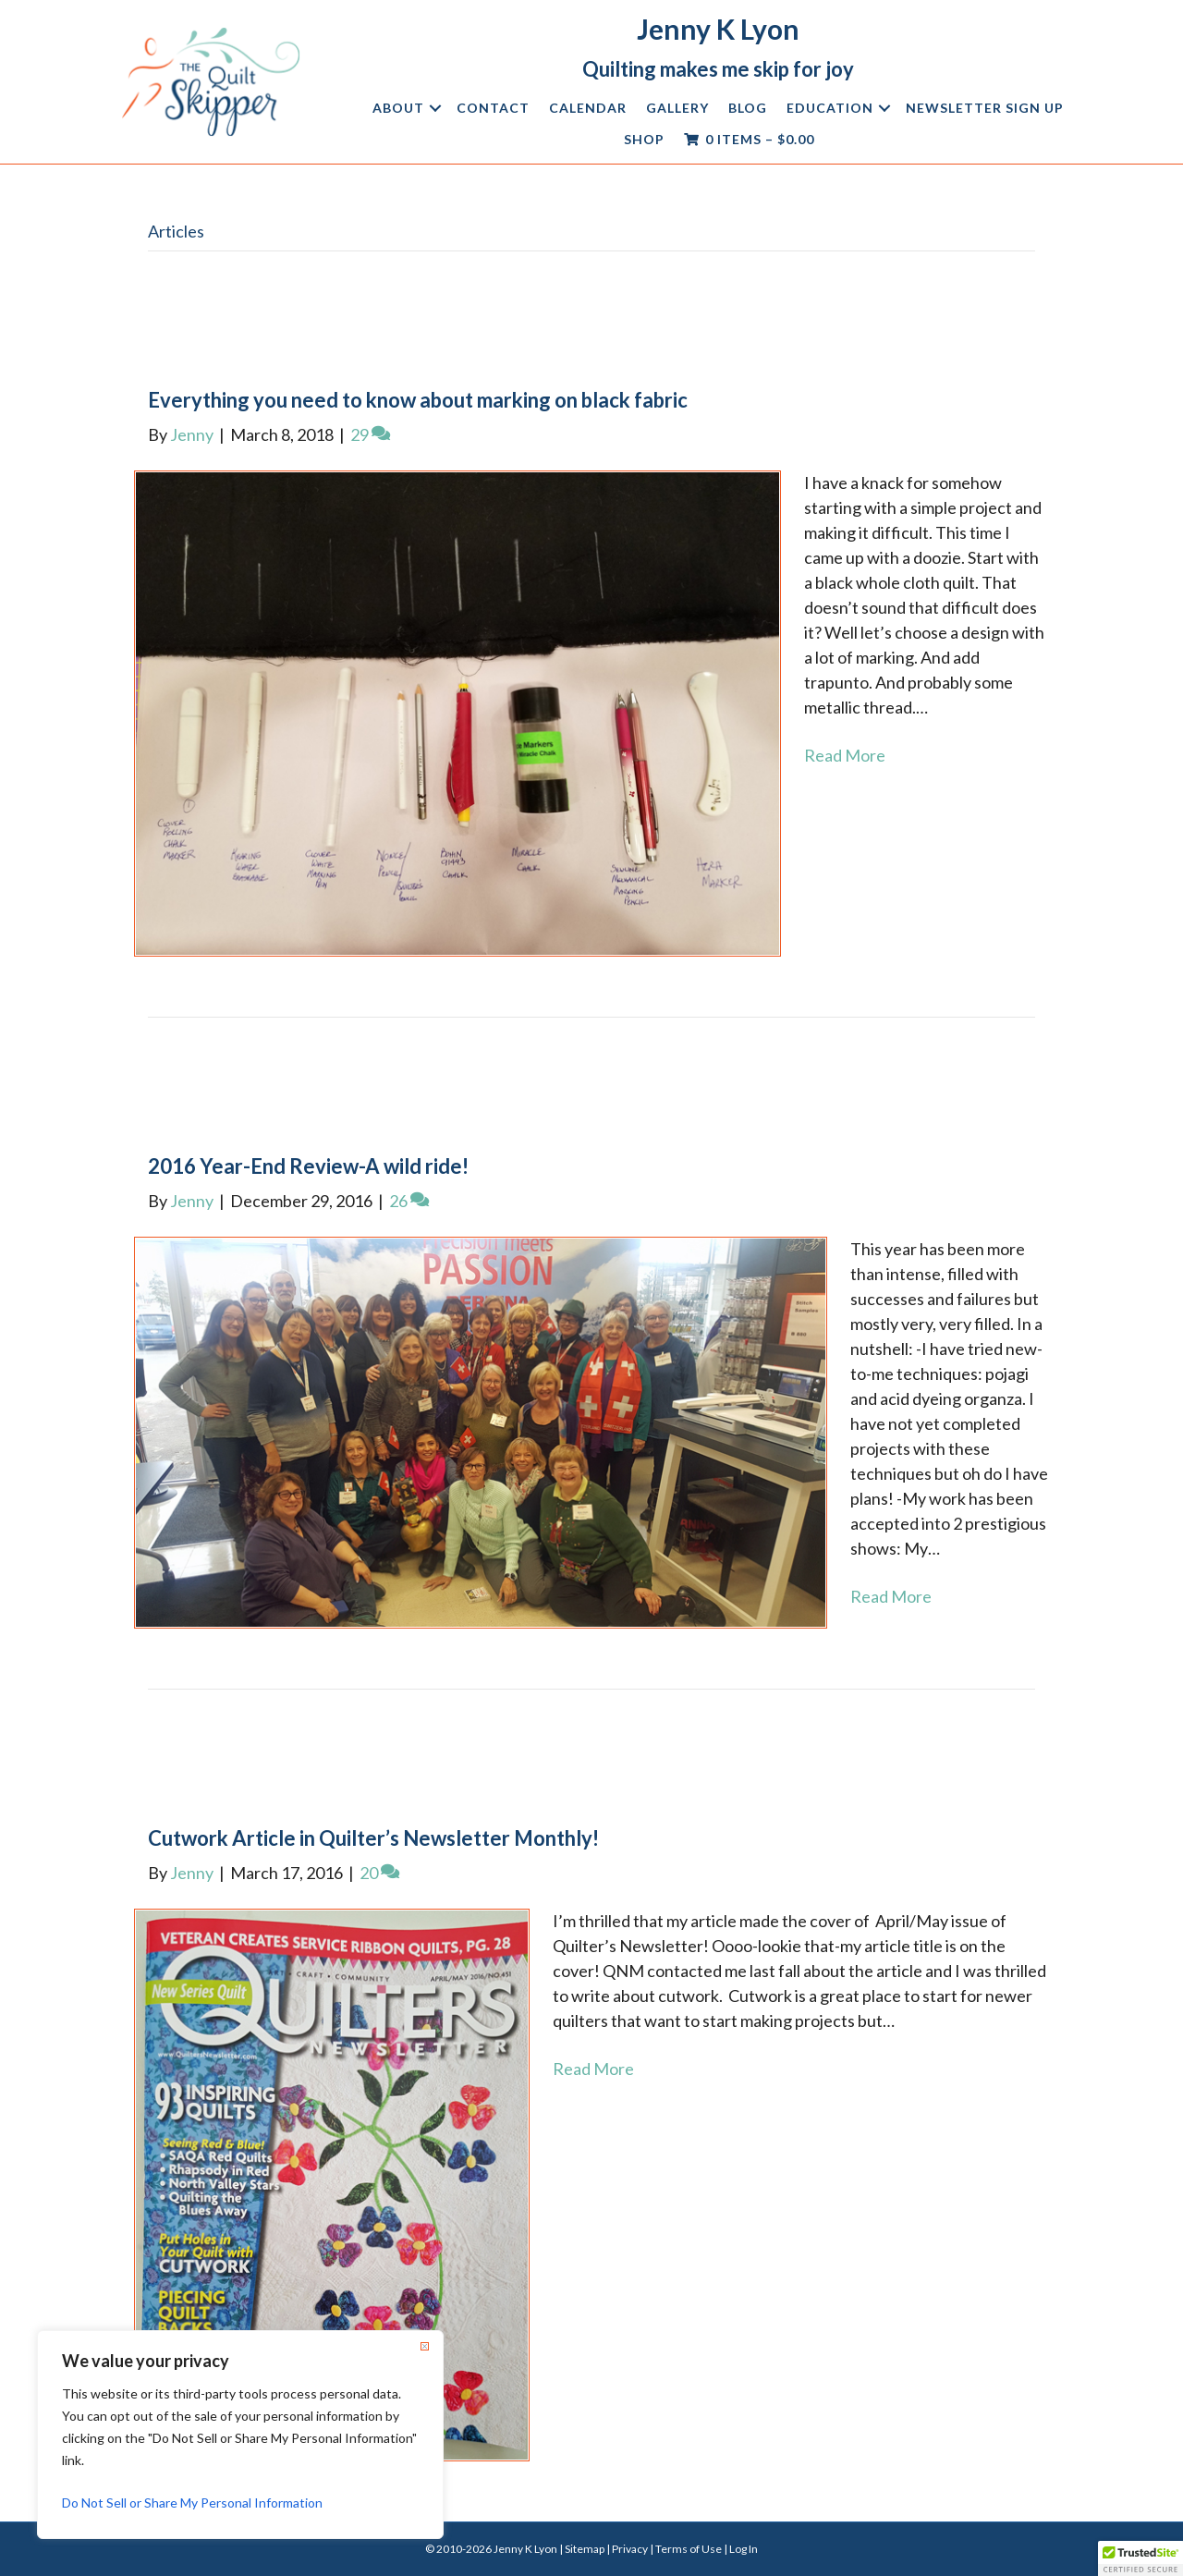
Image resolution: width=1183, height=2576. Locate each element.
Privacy (630, 2549)
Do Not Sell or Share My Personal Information (192, 2502)
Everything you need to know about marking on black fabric (418, 399)
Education (830, 108)
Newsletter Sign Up (985, 108)
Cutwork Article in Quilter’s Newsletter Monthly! (373, 1837)
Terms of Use (688, 2549)
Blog (747, 108)
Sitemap (584, 2549)
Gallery (677, 108)
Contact (493, 108)
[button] (435, 108)
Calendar (588, 108)
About (398, 108)
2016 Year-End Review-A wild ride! (308, 1166)
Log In (743, 2549)
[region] (240, 2434)
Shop (644, 139)
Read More (844, 755)
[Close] (424, 2346)
